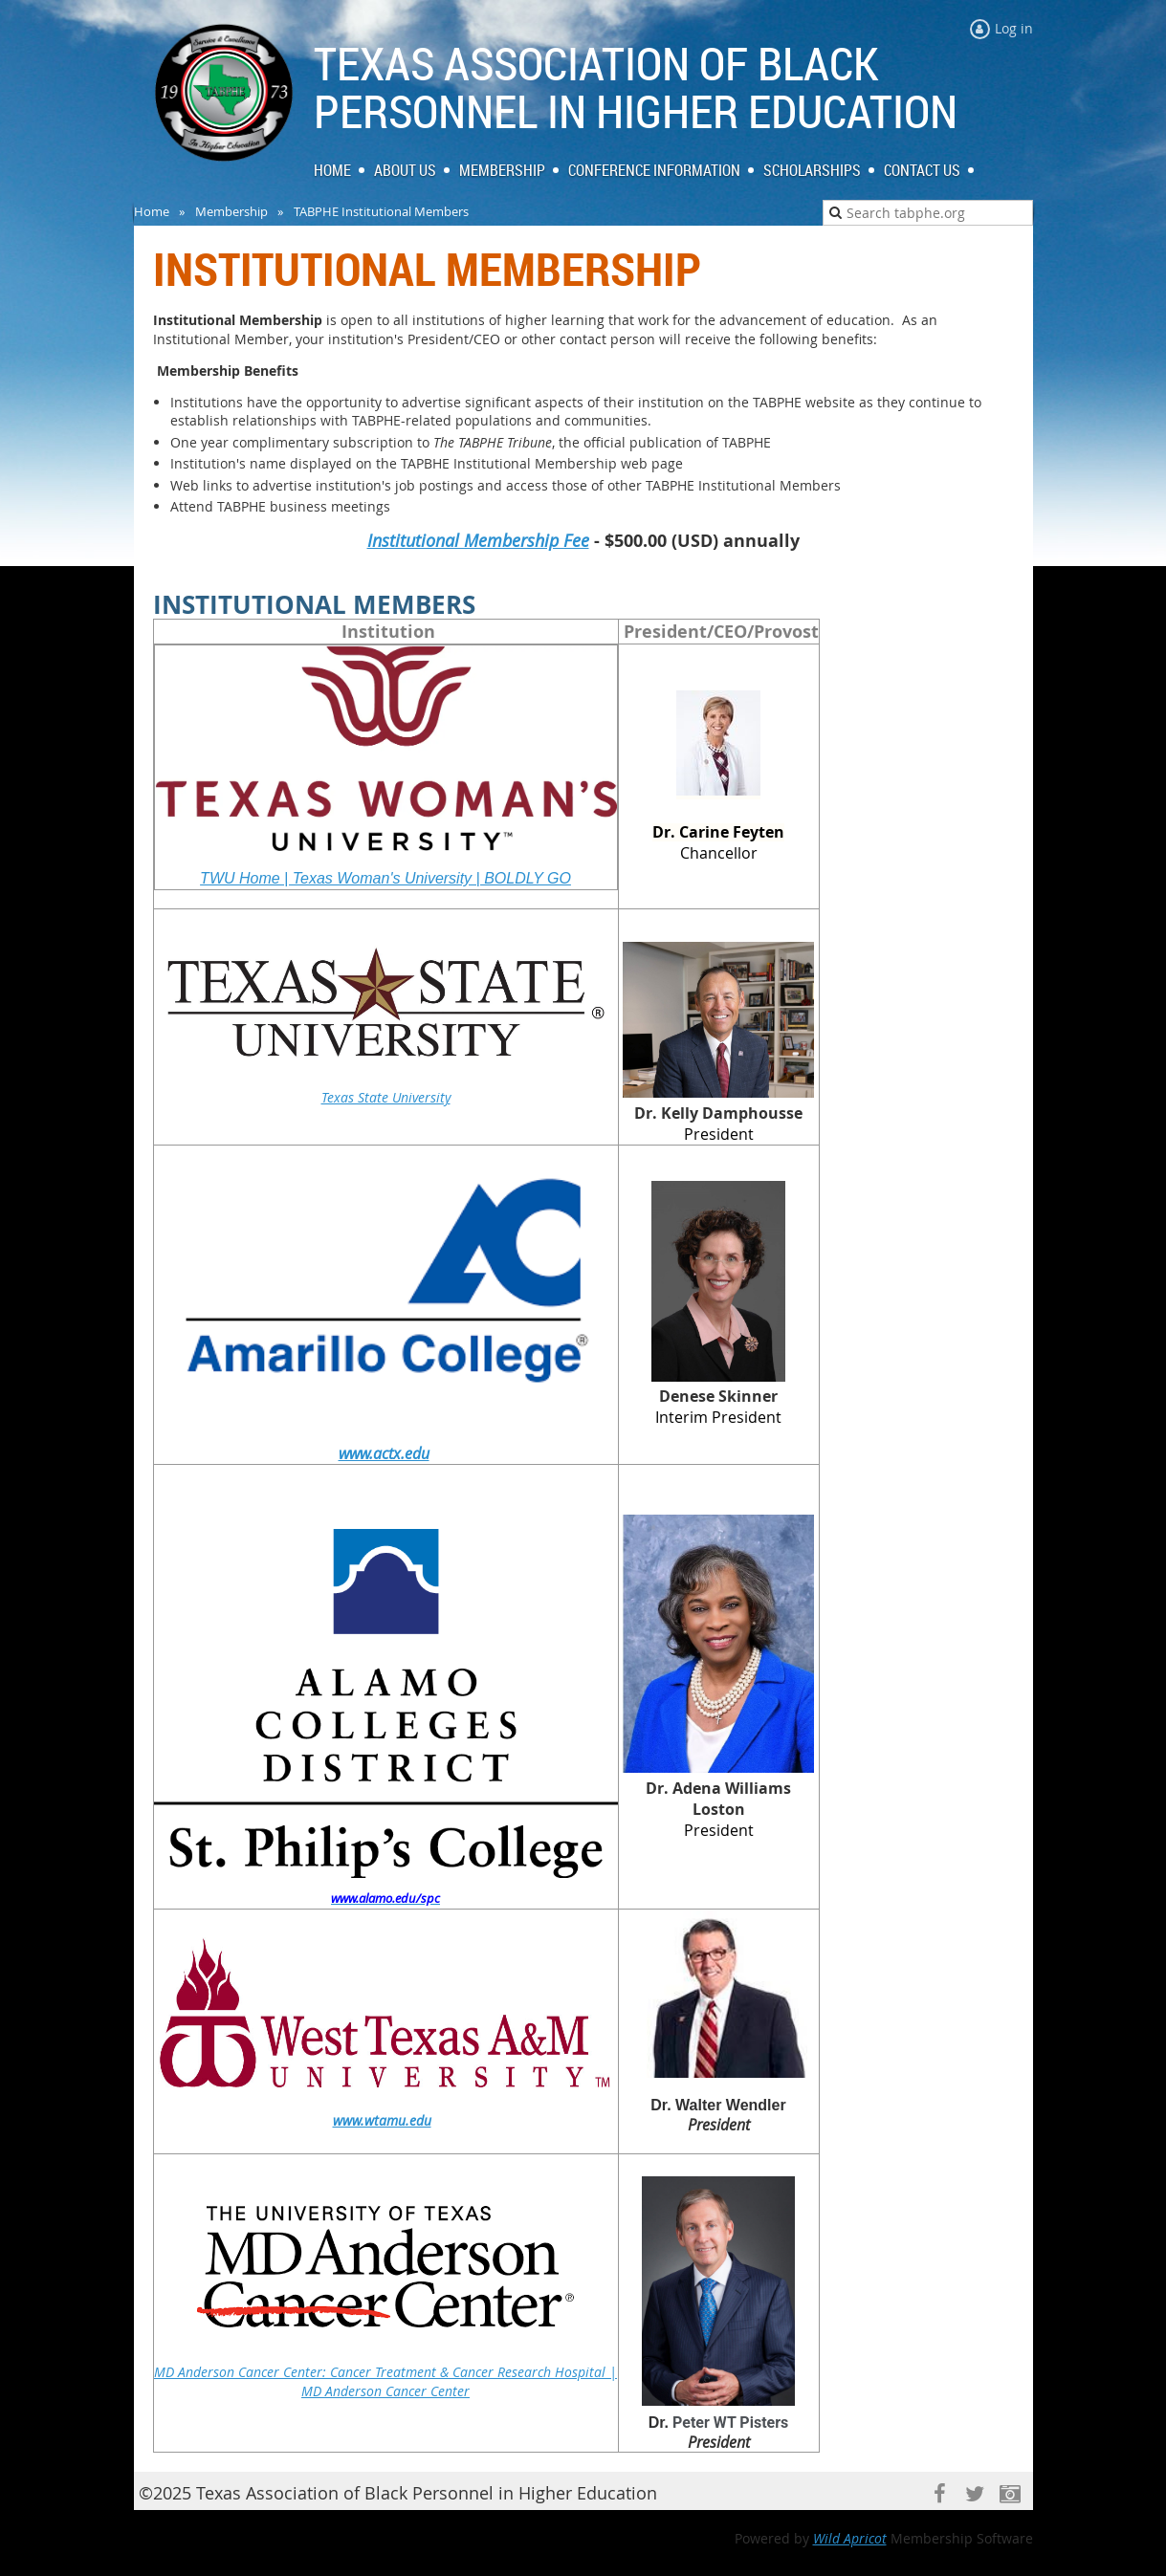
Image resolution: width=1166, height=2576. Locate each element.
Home (151, 211)
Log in (1014, 28)
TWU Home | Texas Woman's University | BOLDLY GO (385, 878)
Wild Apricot (850, 2538)
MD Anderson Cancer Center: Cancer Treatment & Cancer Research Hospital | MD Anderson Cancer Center (385, 2381)
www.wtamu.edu (382, 2120)
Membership (231, 211)
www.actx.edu (384, 1453)
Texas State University (386, 1097)
